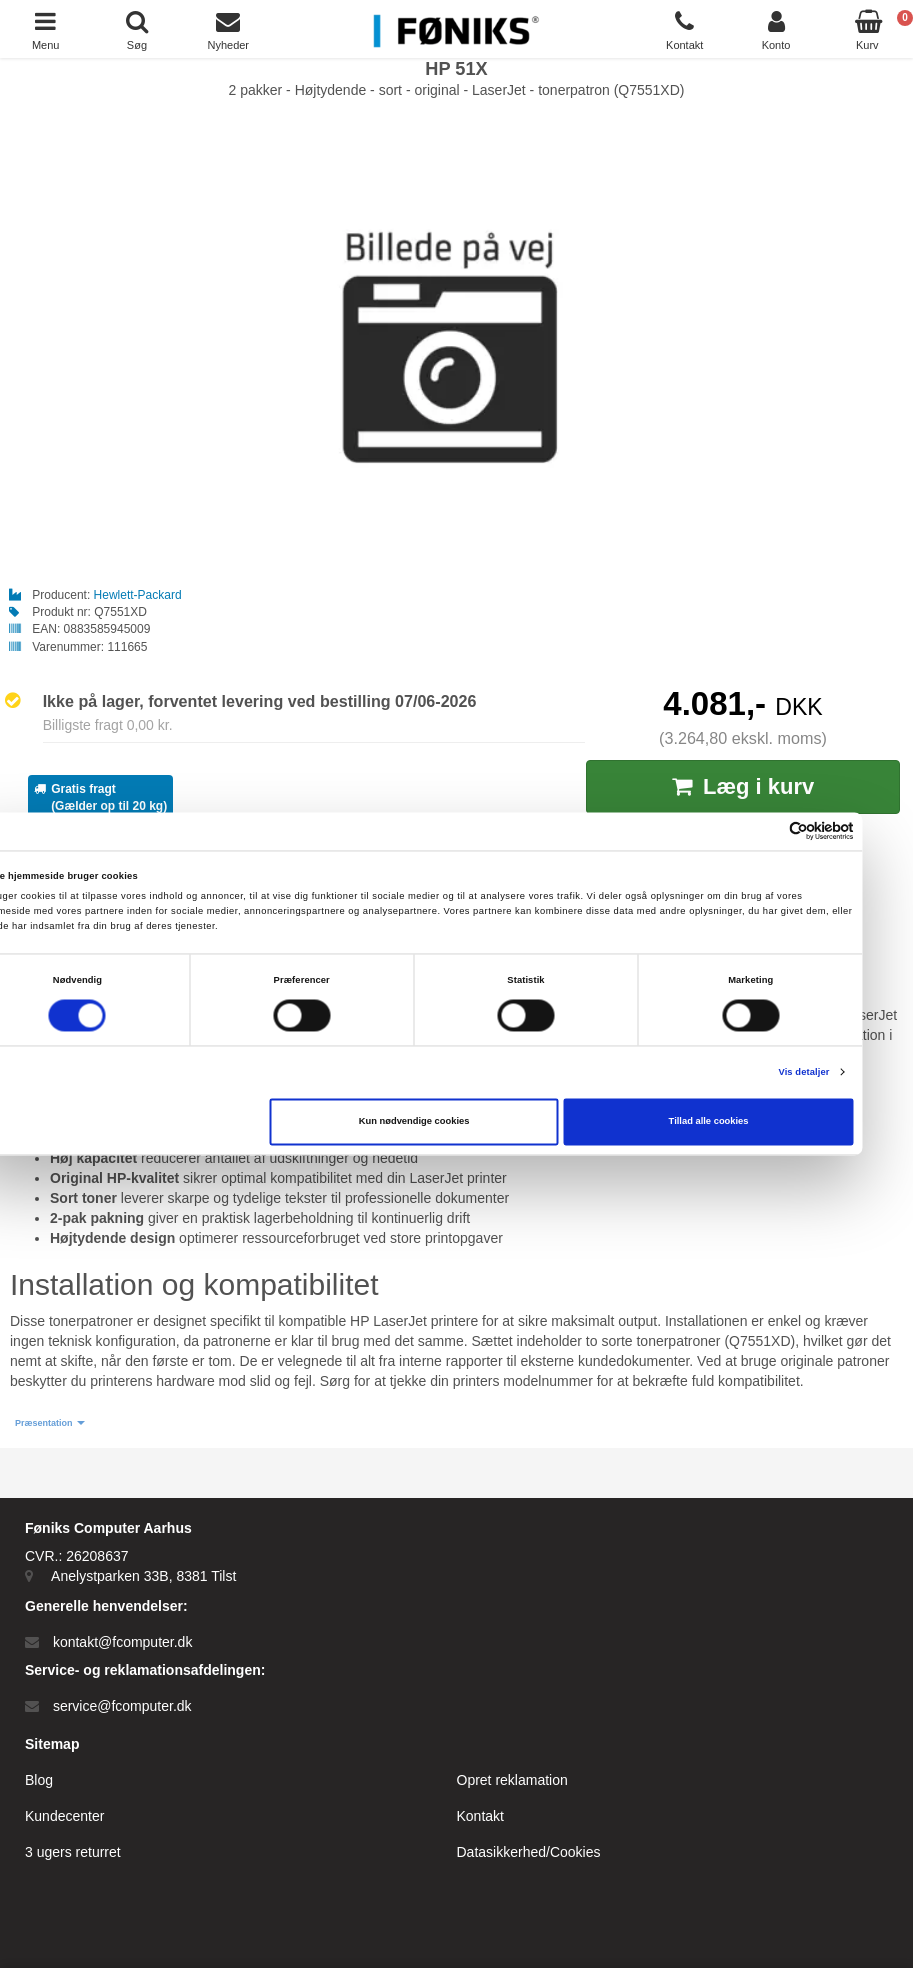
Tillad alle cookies (751, 1122)
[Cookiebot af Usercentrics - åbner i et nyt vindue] (808, 831)
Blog (39, 1780)
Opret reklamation (512, 1780)
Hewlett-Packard (138, 595)
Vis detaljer (846, 1072)
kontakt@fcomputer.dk (123, 1642)
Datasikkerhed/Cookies (529, 1852)
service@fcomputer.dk (122, 1706)
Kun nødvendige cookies (456, 1122)
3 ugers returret (73, 1852)
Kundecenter (64, 1816)
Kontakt (480, 1816)
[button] (50, 1423)
